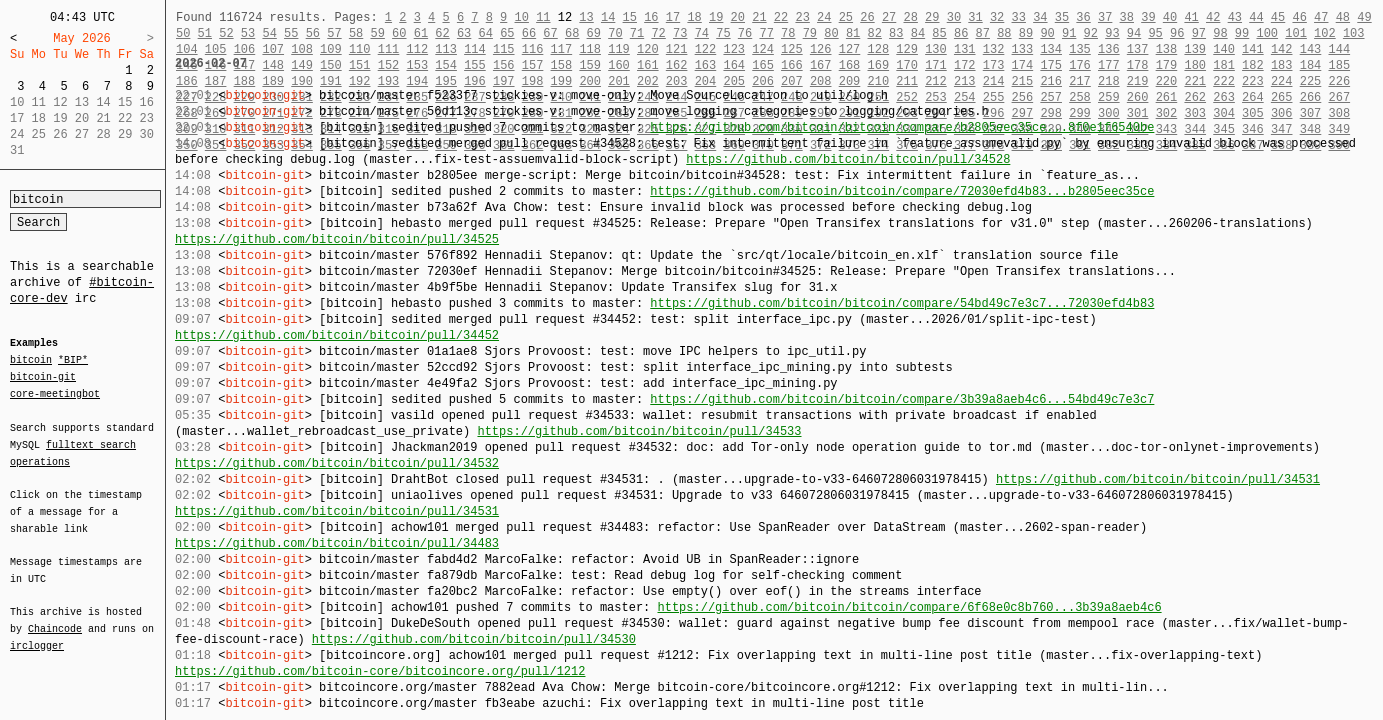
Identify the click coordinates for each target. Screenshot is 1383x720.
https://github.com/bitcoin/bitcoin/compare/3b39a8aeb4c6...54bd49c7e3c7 (902, 399)
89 (1026, 33)
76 (745, 33)
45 (1278, 17)
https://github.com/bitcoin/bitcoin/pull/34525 (337, 239)
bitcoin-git (43, 377)
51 (205, 33)
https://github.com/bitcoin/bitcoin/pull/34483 (337, 543)
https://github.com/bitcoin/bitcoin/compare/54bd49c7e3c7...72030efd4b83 (902, 303)
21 (759, 17)
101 (1296, 33)
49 (1364, 17)
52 (226, 33)
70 (615, 33)
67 (550, 33)
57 (334, 33)
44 (1256, 17)
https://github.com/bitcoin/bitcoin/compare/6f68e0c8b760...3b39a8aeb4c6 (909, 607)
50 (183, 33)
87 (983, 33)
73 (680, 33)
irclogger (37, 633)
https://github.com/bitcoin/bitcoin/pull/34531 (1158, 479)
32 (997, 17)
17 (673, 17)
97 (1199, 33)
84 (918, 33)
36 (1083, 17)
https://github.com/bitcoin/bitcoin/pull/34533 (639, 431)
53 (248, 33)
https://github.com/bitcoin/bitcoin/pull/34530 (474, 639)
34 (1040, 17)
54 (269, 33)
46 (1299, 17)
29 (932, 17)
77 (766, 33)
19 (716, 17)
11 (543, 17)
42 (1213, 17)
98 (1220, 33)
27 (889, 17)
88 (1004, 33)
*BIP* (73, 361)
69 (594, 33)
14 (608, 17)
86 (961, 33)
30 (954, 17)
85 (939, 33)
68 (572, 33)
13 (586, 17)
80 (831, 33)
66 (529, 33)
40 (1170, 17)
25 (846, 17)
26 (867, 17)
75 (723, 33)
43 (1235, 17)
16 (651, 17)
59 (377, 33)
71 (637, 33)
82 (875, 33)
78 (788, 33)
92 (1091, 33)
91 (1069, 33)
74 (702, 33)
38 (1127, 17)
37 (1105, 17)
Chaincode (55, 617)
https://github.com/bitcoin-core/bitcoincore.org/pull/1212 (380, 671)
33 (1018, 17)
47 (1321, 17)
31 (975, 17)
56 (313, 33)
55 (291, 33)
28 (910, 17)
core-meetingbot (55, 393)
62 (442, 33)
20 (738, 17)
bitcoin (31, 361)
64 (486, 33)
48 (1343, 17)
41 (1191, 17)
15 (630, 17)
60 (399, 33)
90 (1047, 33)
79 (810, 33)
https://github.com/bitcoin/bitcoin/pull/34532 (337, 463)
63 (464, 33)
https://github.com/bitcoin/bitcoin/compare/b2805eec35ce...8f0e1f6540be (902, 127)
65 (507, 33)
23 (802, 17)
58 (356, 33)
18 (694, 17)
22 (781, 17)
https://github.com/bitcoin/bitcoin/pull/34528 (848, 159)
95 (1155, 33)
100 (1267, 33)
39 (1148, 17)
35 (1062, 17)
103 (1354, 33)
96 (1177, 33)
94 (1134, 33)
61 (421, 33)
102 (1325, 33)
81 (853, 33)
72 (658, 33)
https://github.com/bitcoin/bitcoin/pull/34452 (337, 335)
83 (896, 33)
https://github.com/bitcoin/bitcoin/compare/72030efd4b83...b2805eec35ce (902, 191)
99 (1242, 33)
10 (521, 17)
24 (824, 17)
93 (1112, 33)
